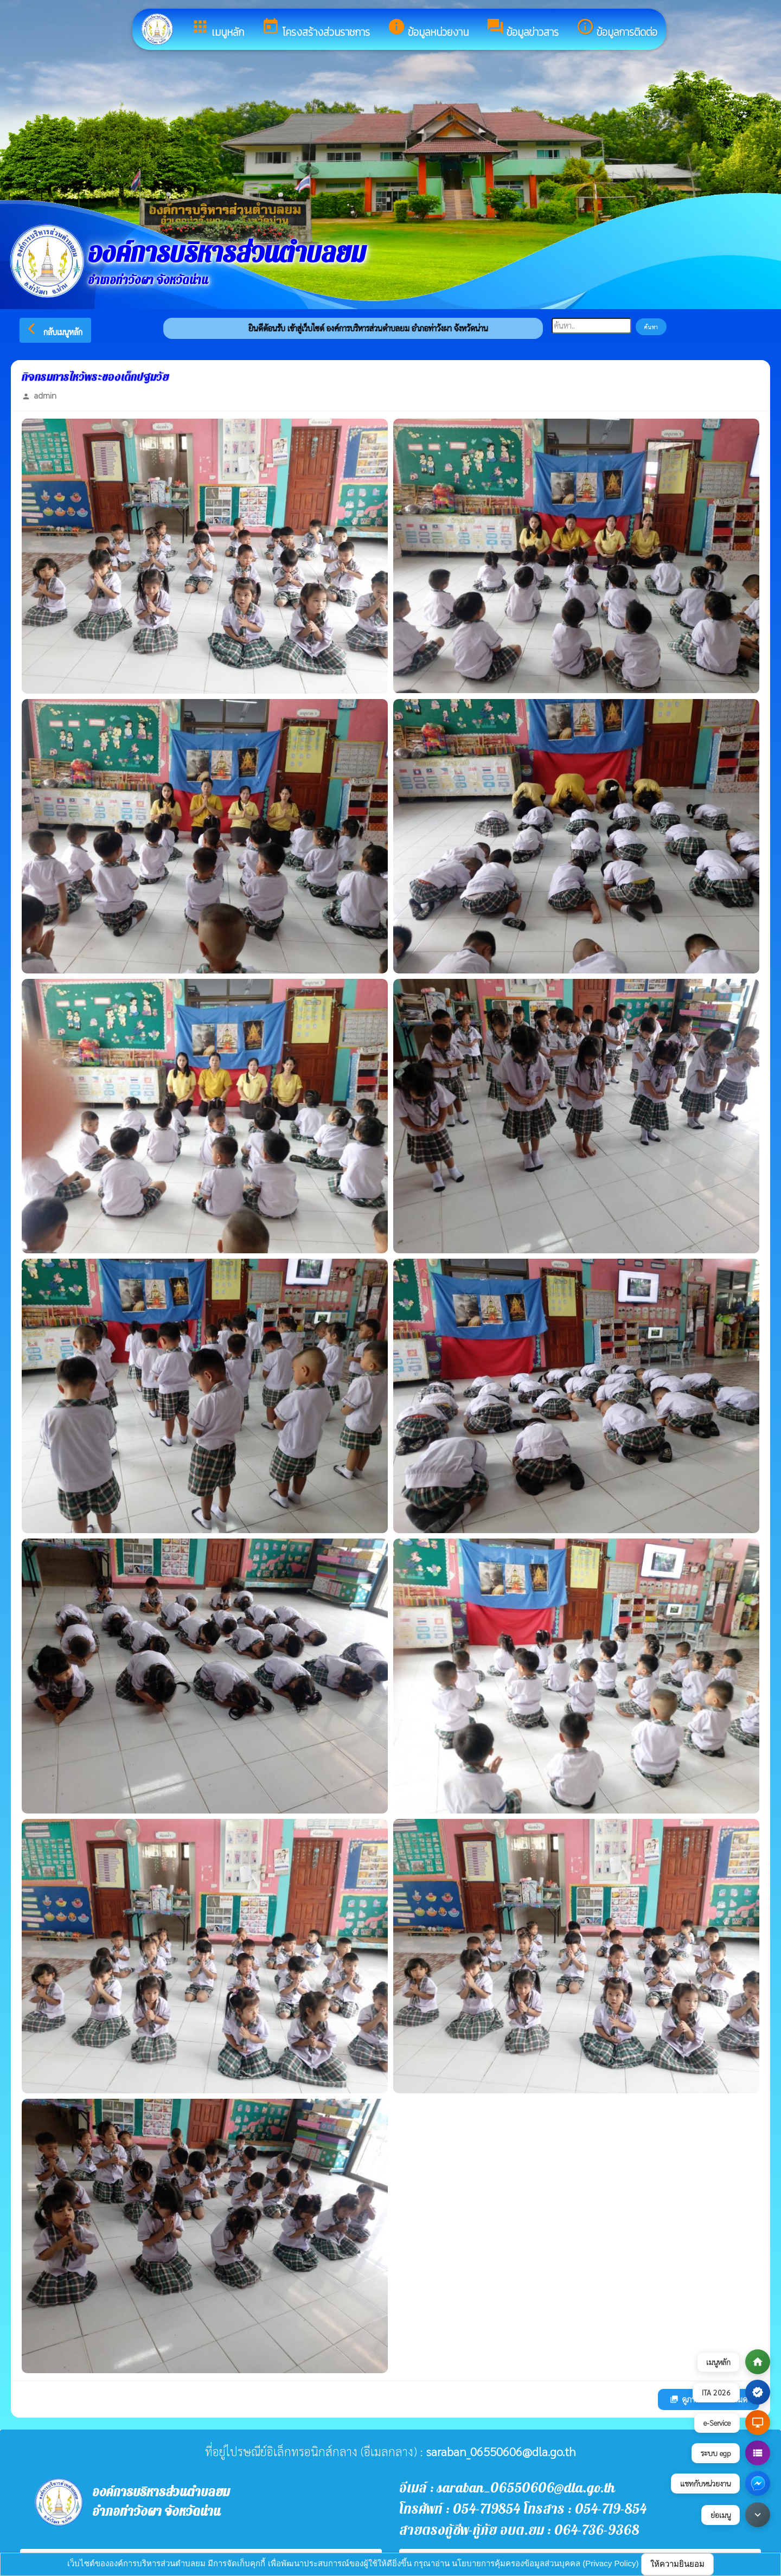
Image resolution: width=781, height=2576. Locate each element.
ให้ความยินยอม (677, 2563)
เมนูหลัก (217, 28)
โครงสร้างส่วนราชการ (315, 28)
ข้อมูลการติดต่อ (616, 28)
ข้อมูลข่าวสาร (522, 28)
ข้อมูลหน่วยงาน (428, 28)
